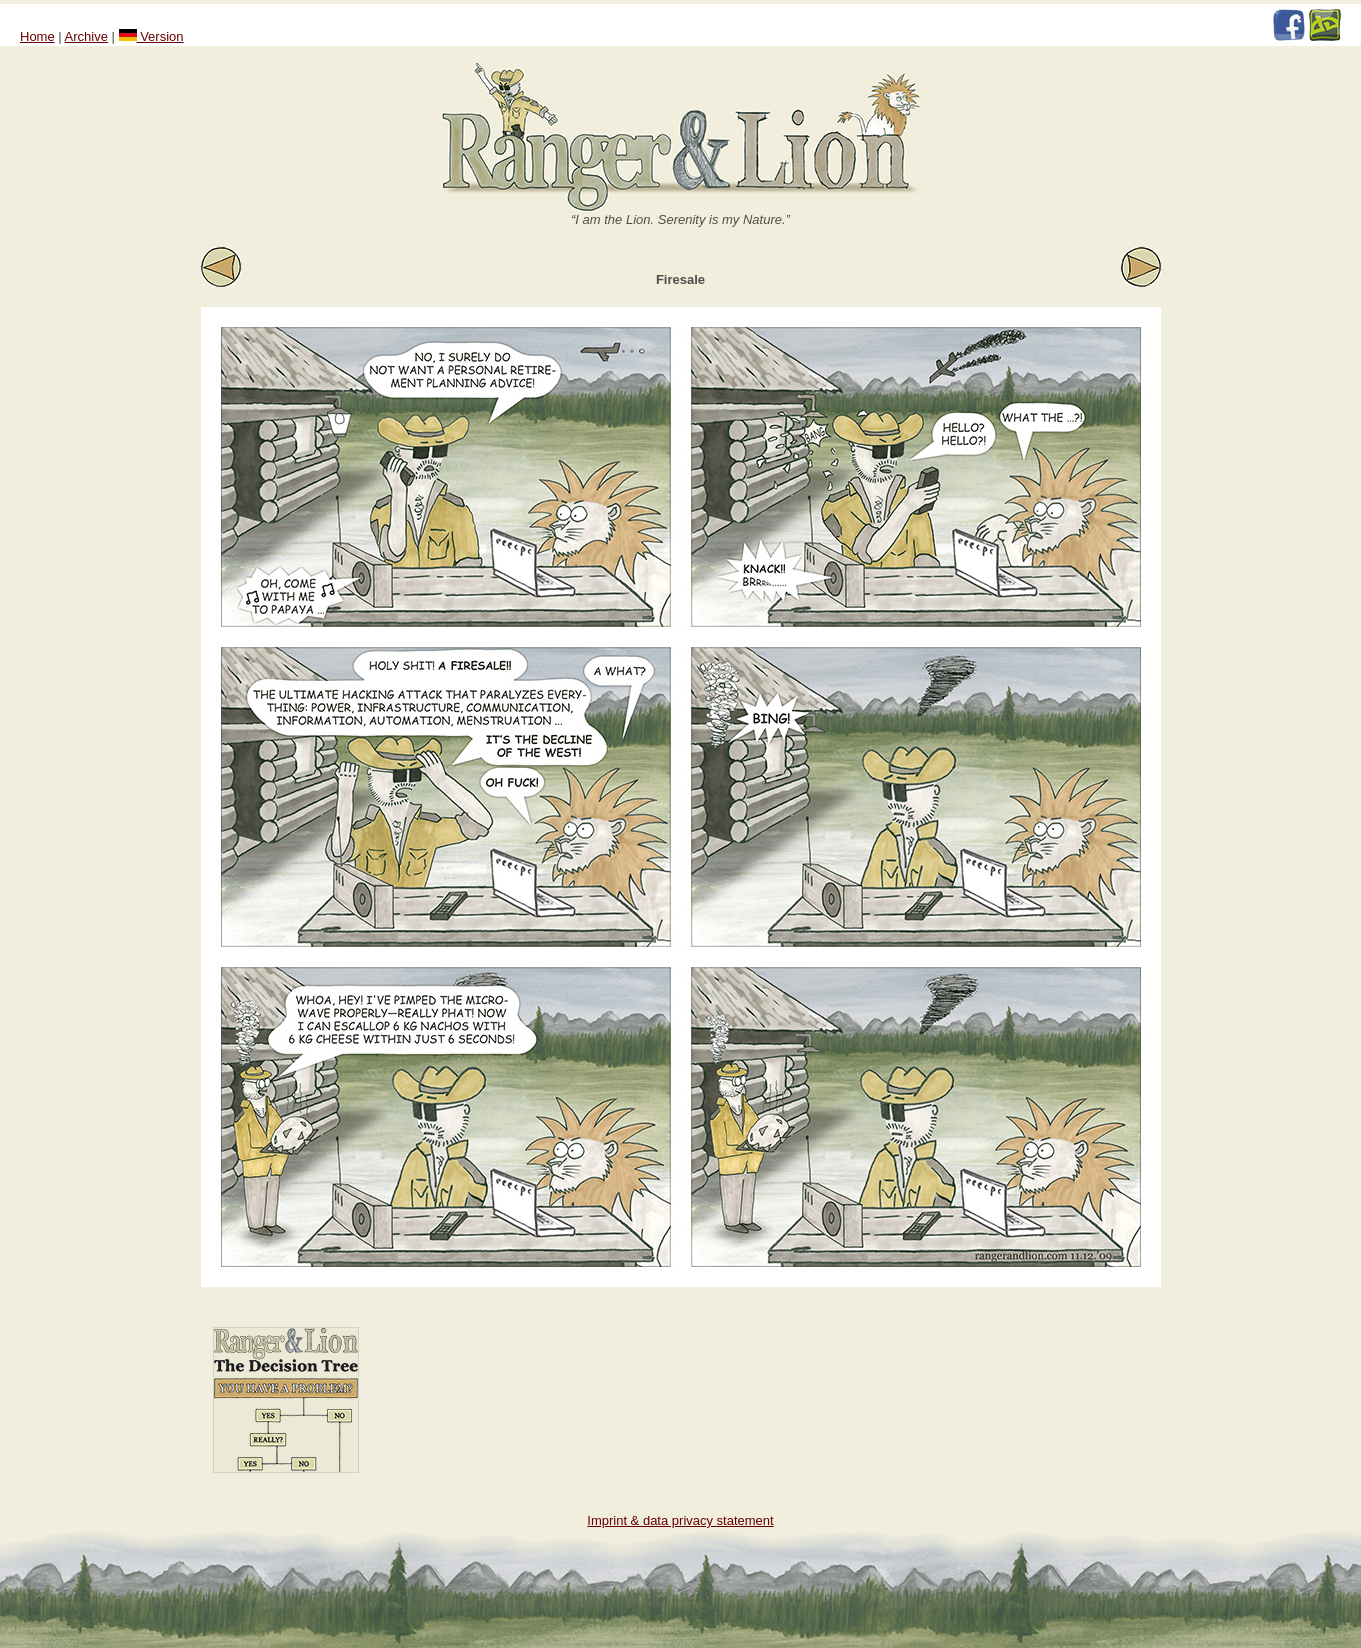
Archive (86, 36)
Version (151, 36)
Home (37, 36)
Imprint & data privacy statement (680, 1520)
